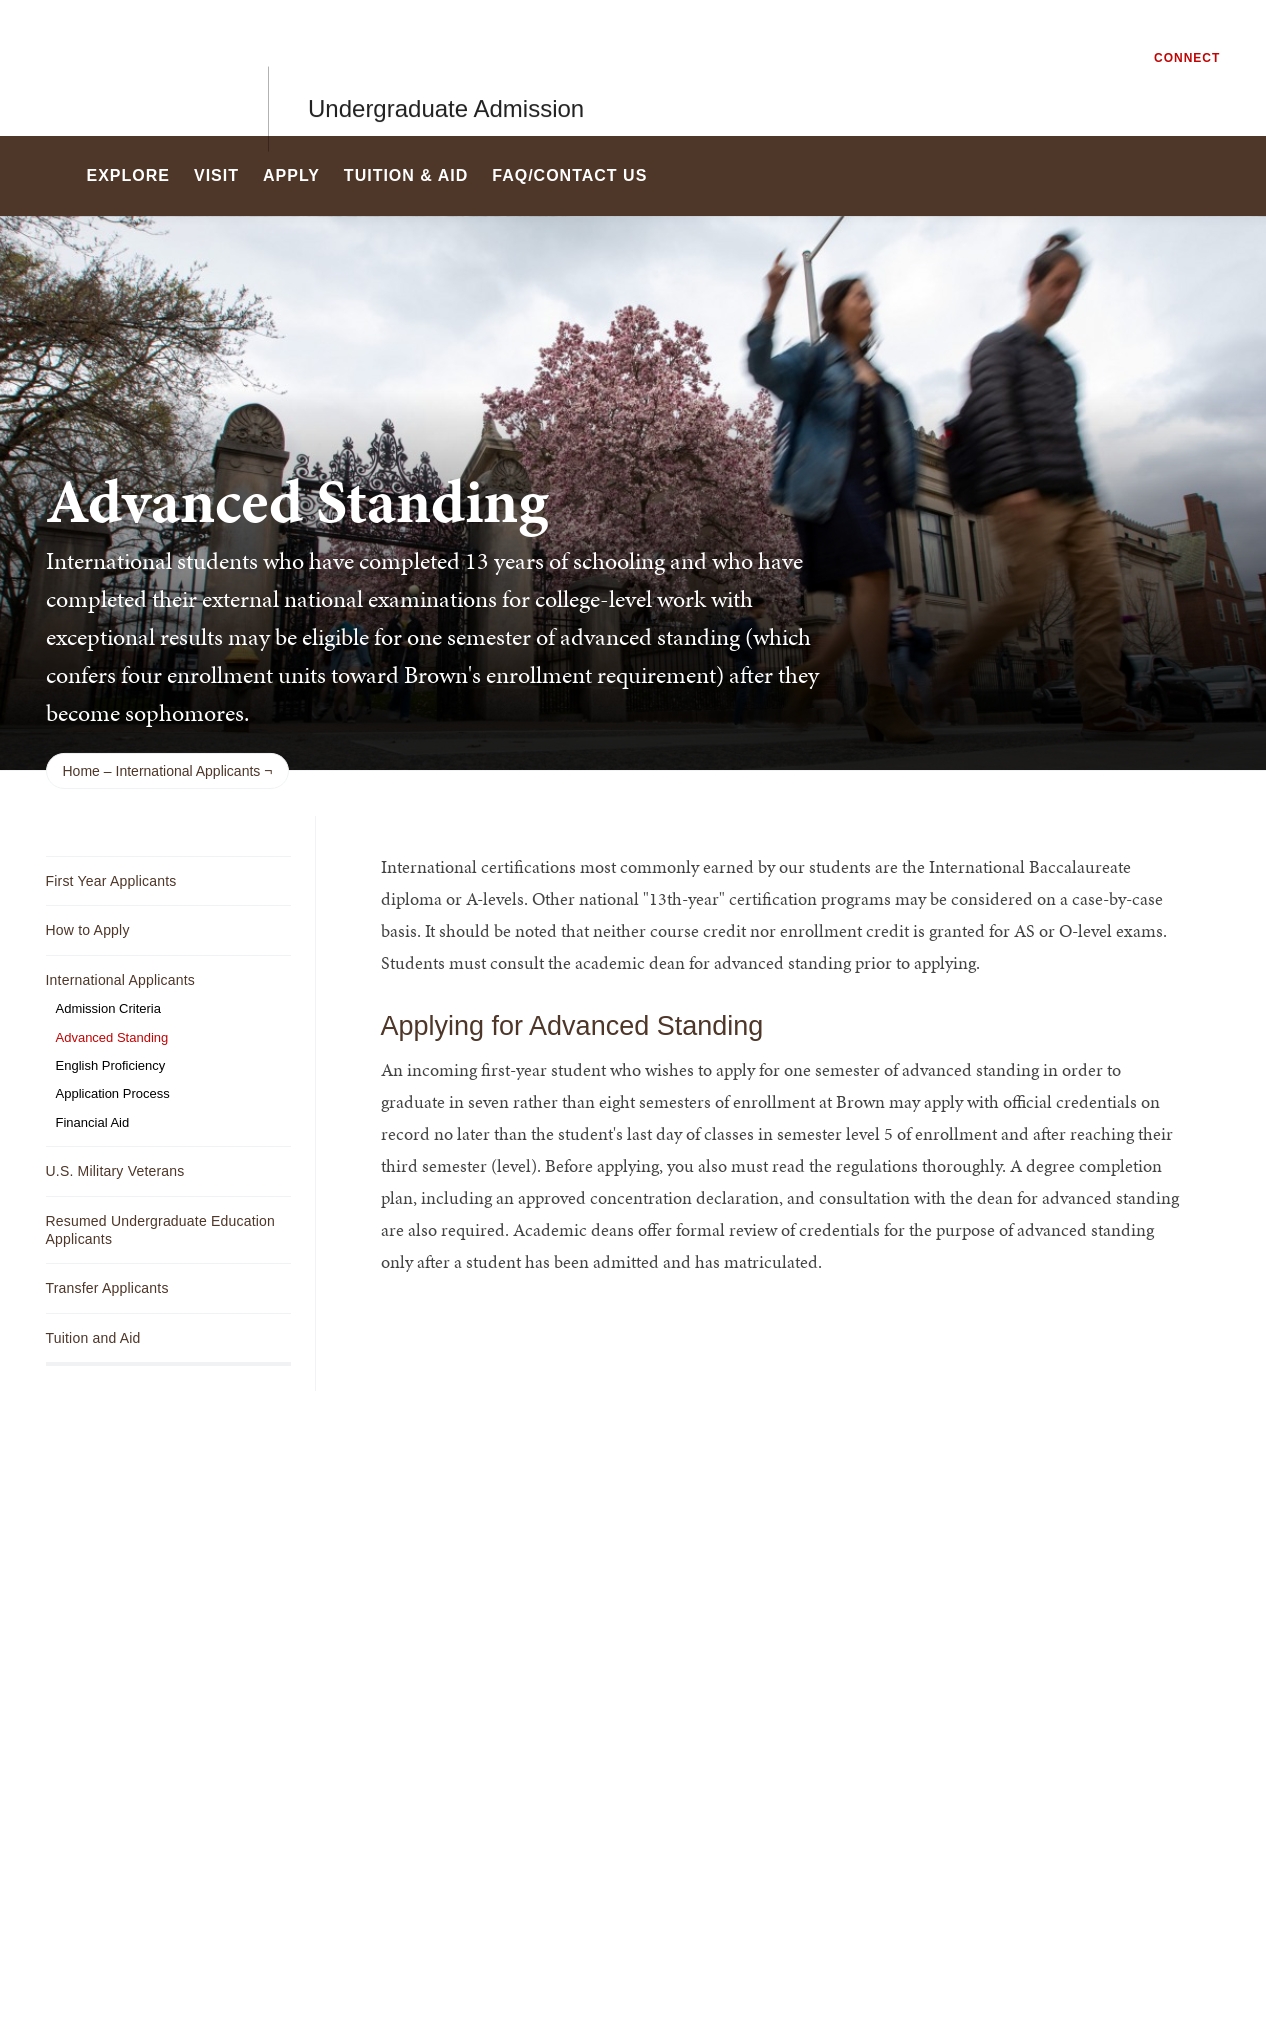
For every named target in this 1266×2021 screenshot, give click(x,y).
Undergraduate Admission (446, 67)
